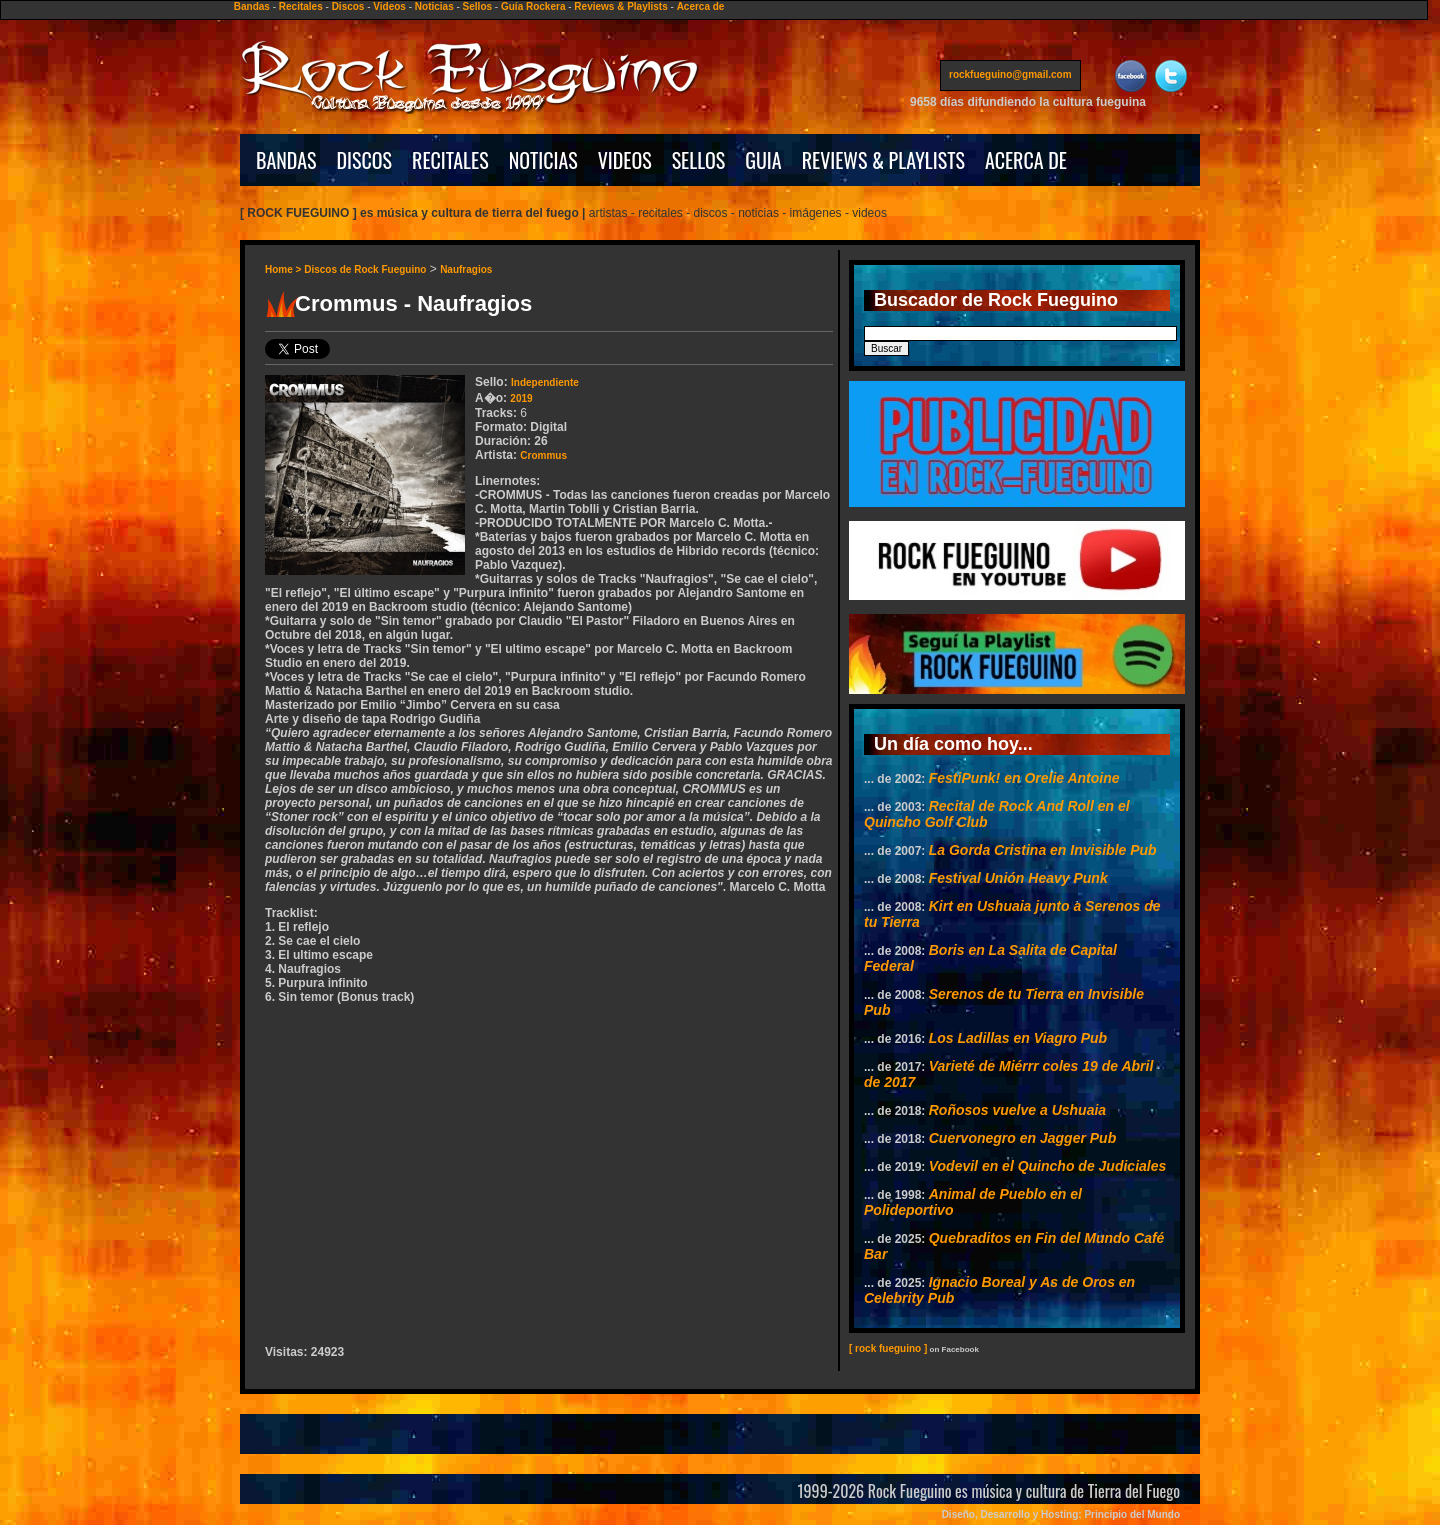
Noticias (434, 6)
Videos (389, 6)
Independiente (545, 382)
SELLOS (699, 160)
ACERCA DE (1026, 160)
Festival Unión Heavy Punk (1018, 878)
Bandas (252, 6)
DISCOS (365, 160)
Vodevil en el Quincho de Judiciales (1048, 1166)
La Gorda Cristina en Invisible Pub (1043, 850)
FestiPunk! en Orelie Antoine (1024, 778)
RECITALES (450, 160)
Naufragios (466, 269)
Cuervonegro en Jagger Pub (1022, 1138)
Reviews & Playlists (620, 6)
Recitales (301, 6)
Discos (348, 6)
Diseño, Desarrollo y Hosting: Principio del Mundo (1061, 1514)
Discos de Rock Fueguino (365, 269)
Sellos (477, 6)
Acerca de (701, 6)
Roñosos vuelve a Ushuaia (1017, 1110)
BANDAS (286, 160)
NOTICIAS (543, 160)
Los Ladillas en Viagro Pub (1018, 1038)
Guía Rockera (533, 6)
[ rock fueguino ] (888, 1348)
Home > (284, 269)
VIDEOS (625, 160)
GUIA (763, 160)
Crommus (543, 455)
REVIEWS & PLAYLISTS (883, 160)
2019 (521, 398)
